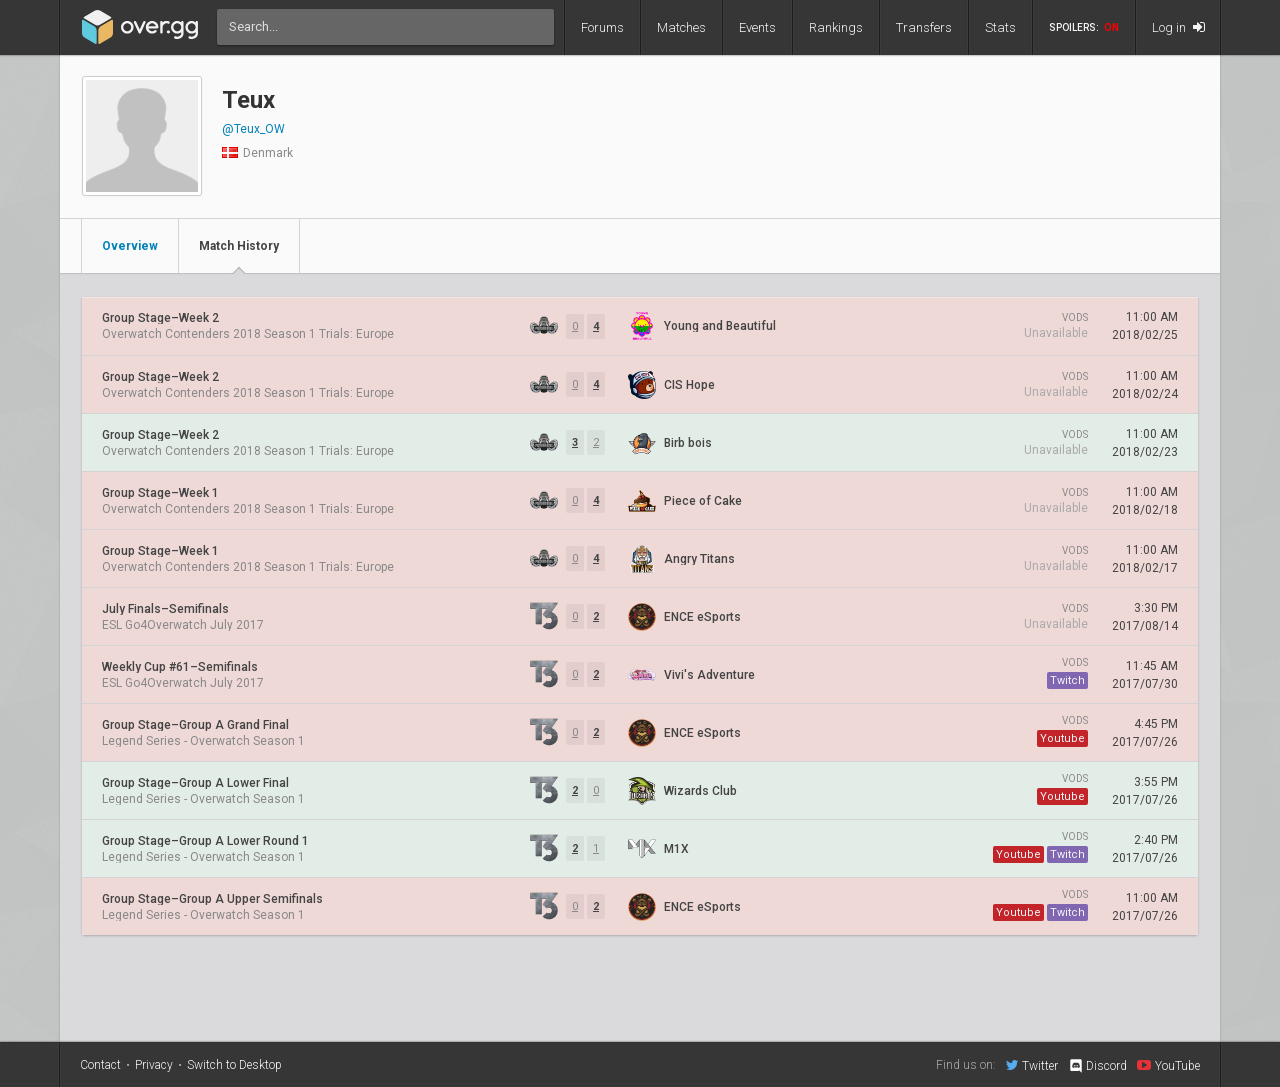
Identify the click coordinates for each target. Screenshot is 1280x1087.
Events (757, 27)
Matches (681, 27)
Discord (1097, 1066)
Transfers (924, 27)
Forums (602, 27)
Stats (1000, 27)
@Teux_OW (253, 129)
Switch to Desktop (234, 1065)
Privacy (154, 1065)
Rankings (836, 27)
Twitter (1032, 1065)
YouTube (1168, 1065)
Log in (1178, 27)
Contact (100, 1065)
